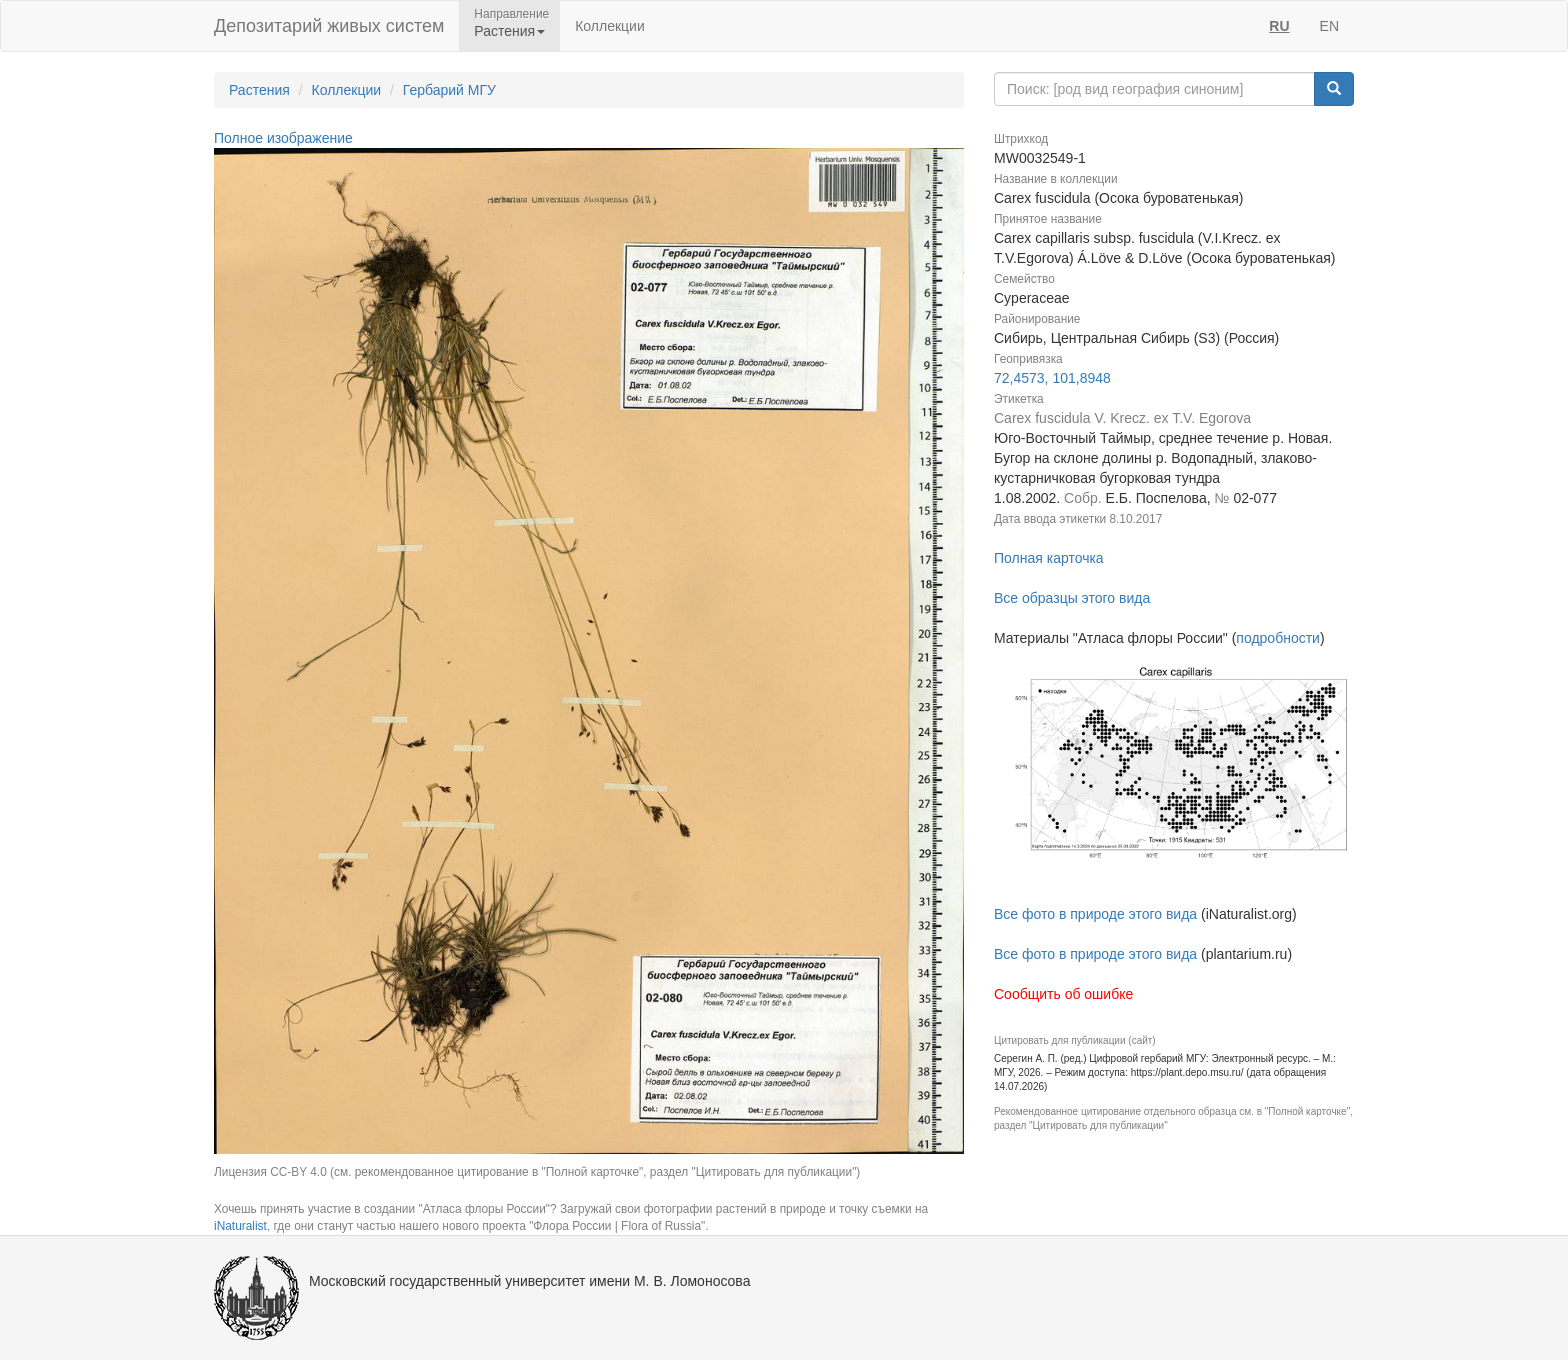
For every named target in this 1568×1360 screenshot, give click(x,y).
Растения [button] (509, 31)
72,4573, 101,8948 (1052, 378)
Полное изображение (283, 138)
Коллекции (610, 26)
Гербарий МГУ (449, 90)
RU (1279, 26)
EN (1329, 26)
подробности (1278, 638)
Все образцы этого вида (1072, 598)
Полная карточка (1049, 558)
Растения (259, 90)
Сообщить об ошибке (1063, 994)
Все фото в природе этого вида (1095, 914)
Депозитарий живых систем (329, 26)
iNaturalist (240, 1226)
